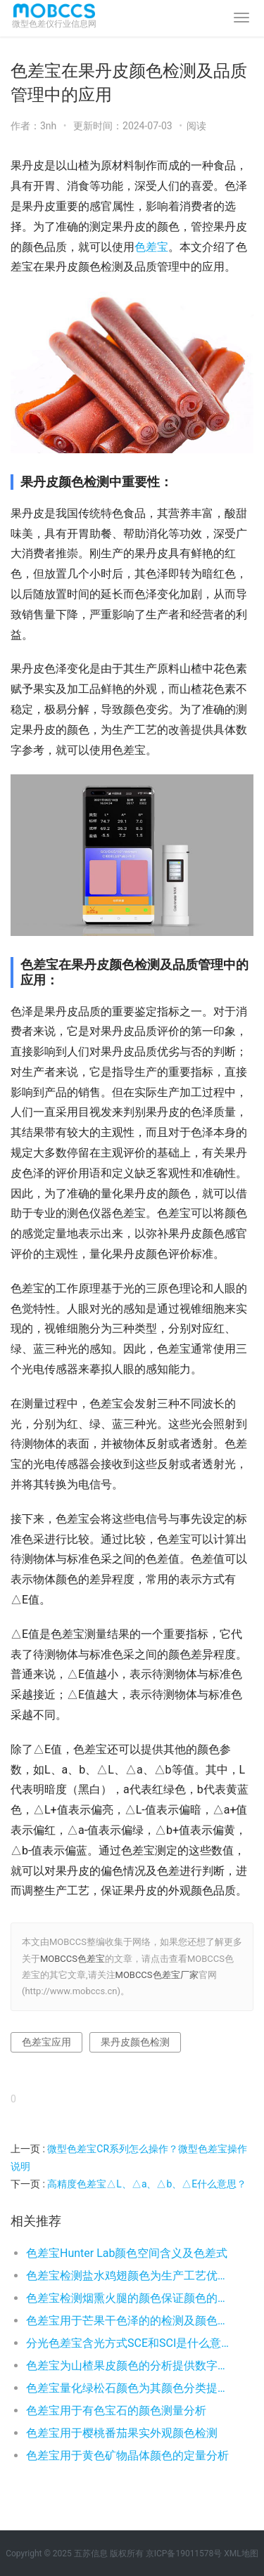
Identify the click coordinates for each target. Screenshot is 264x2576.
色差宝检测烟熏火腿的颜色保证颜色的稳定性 (128, 2298)
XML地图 (241, 2553)
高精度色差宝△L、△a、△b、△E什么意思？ (146, 2184)
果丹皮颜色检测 (135, 2042)
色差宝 (151, 247)
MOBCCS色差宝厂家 (157, 1975)
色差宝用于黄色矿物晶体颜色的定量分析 (127, 2455)
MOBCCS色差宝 (72, 1958)
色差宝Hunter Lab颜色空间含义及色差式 (126, 2253)
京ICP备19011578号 (184, 2553)
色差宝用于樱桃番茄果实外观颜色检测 (122, 2433)
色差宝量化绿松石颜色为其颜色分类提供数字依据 (128, 2388)
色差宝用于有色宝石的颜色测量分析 (116, 2410)
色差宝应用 (46, 2042)
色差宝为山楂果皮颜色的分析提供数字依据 (128, 2365)
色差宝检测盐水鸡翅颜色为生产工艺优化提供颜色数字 (128, 2275)
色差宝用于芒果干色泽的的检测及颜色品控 (128, 2320)
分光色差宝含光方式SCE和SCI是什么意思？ (128, 2343)
